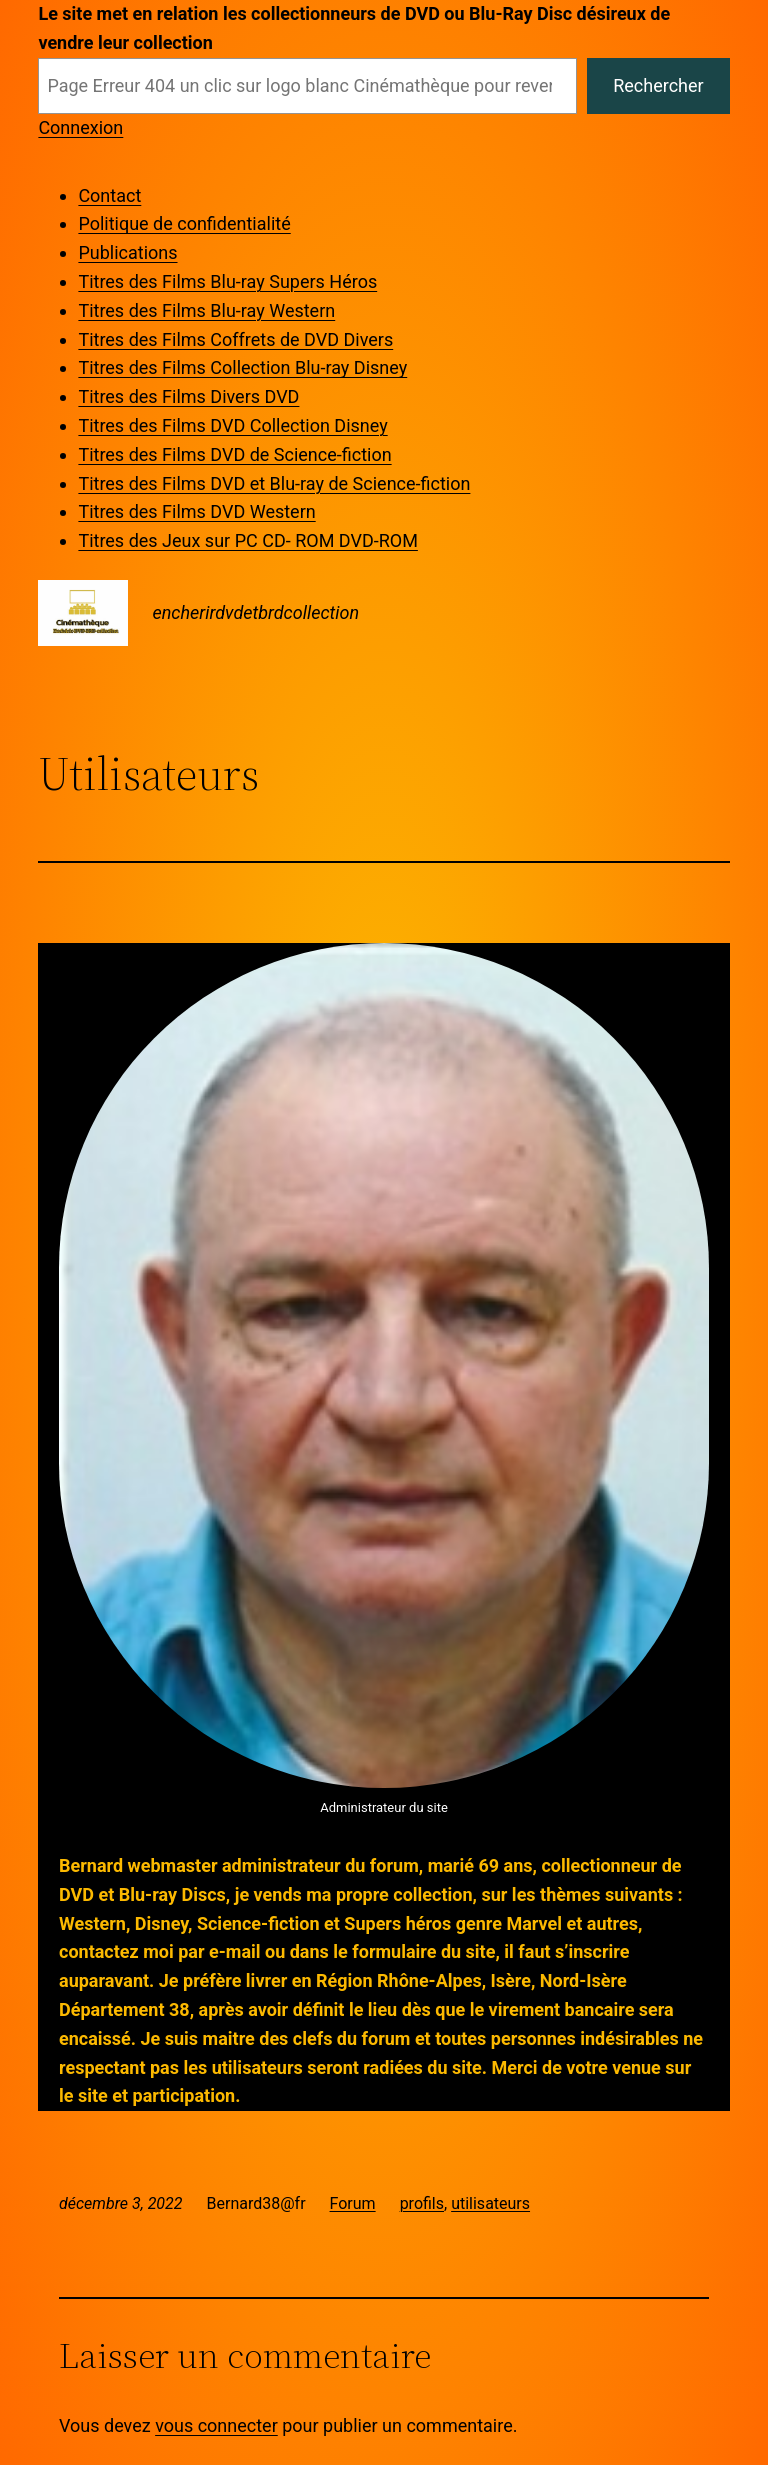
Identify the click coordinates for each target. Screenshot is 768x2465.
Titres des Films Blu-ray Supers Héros (227, 281)
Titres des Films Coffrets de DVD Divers (235, 339)
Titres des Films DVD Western (196, 511)
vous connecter (216, 2425)
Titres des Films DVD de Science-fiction (234, 454)
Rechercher (658, 85)
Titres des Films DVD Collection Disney (232, 425)
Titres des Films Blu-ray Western (206, 310)
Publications (127, 252)
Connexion (80, 127)
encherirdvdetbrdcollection (255, 612)
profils (422, 2203)
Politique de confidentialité (184, 223)
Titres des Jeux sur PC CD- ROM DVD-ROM (247, 540)
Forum (353, 2203)
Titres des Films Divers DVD (188, 396)
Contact (109, 195)
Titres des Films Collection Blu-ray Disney (242, 367)
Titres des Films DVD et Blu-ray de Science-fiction (274, 483)
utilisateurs (490, 2203)
